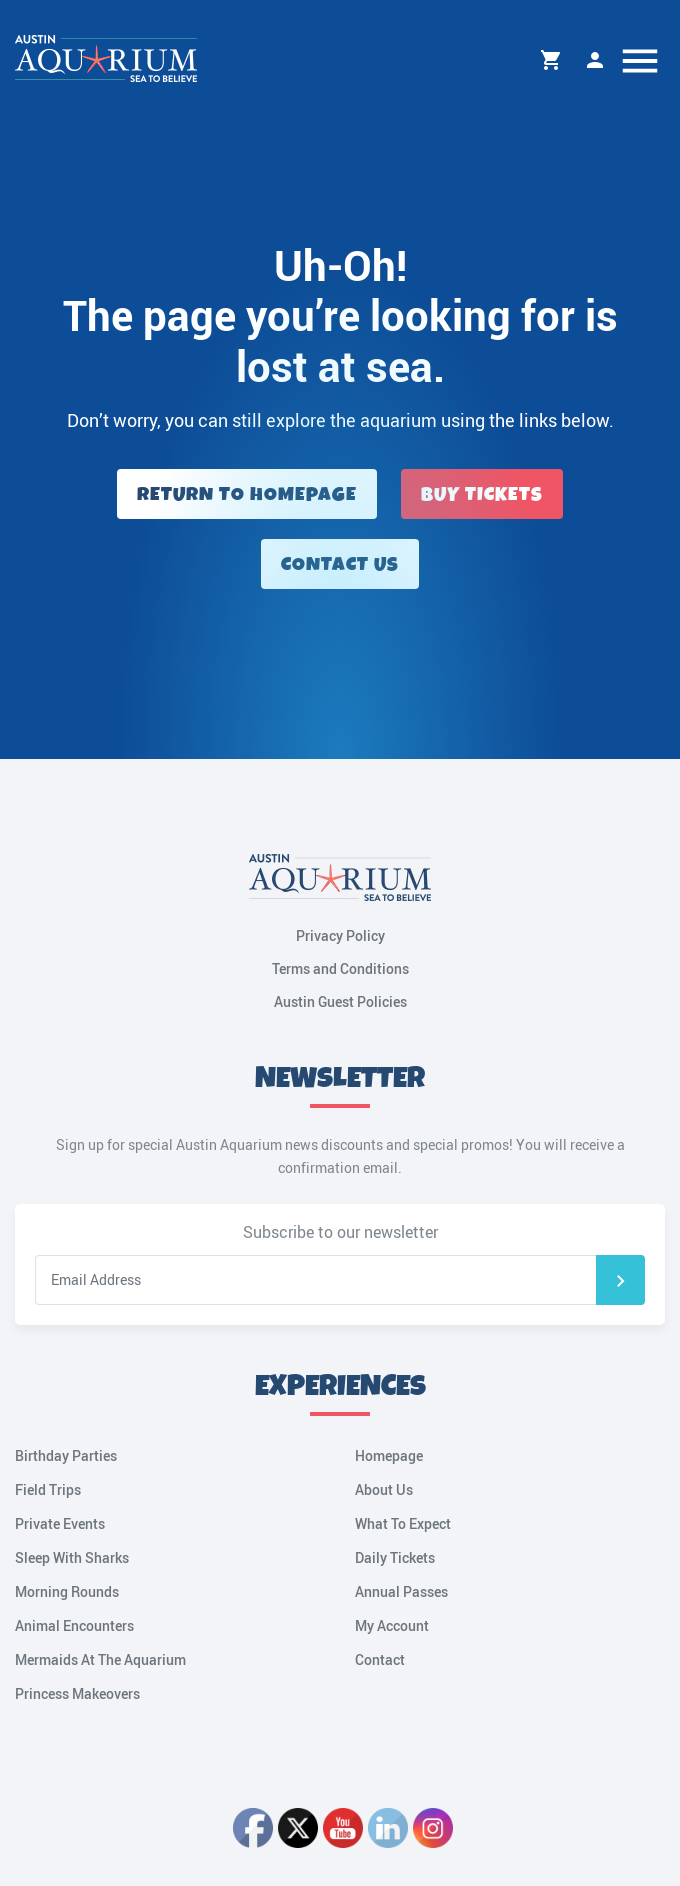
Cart (551, 60)
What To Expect (403, 1523)
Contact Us (340, 564)
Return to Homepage (247, 494)
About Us (384, 1489)
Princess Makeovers (77, 1693)
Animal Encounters (74, 1625)
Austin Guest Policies (340, 1001)
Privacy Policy (340, 935)
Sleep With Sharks (72, 1557)
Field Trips (48, 1489)
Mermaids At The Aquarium (100, 1659)
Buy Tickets (482, 494)
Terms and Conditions (340, 968)
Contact (380, 1659)
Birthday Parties (66, 1455)
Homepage (389, 1455)
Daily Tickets (395, 1557)
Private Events (60, 1523)
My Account (595, 60)
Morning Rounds (67, 1591)
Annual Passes (401, 1591)
